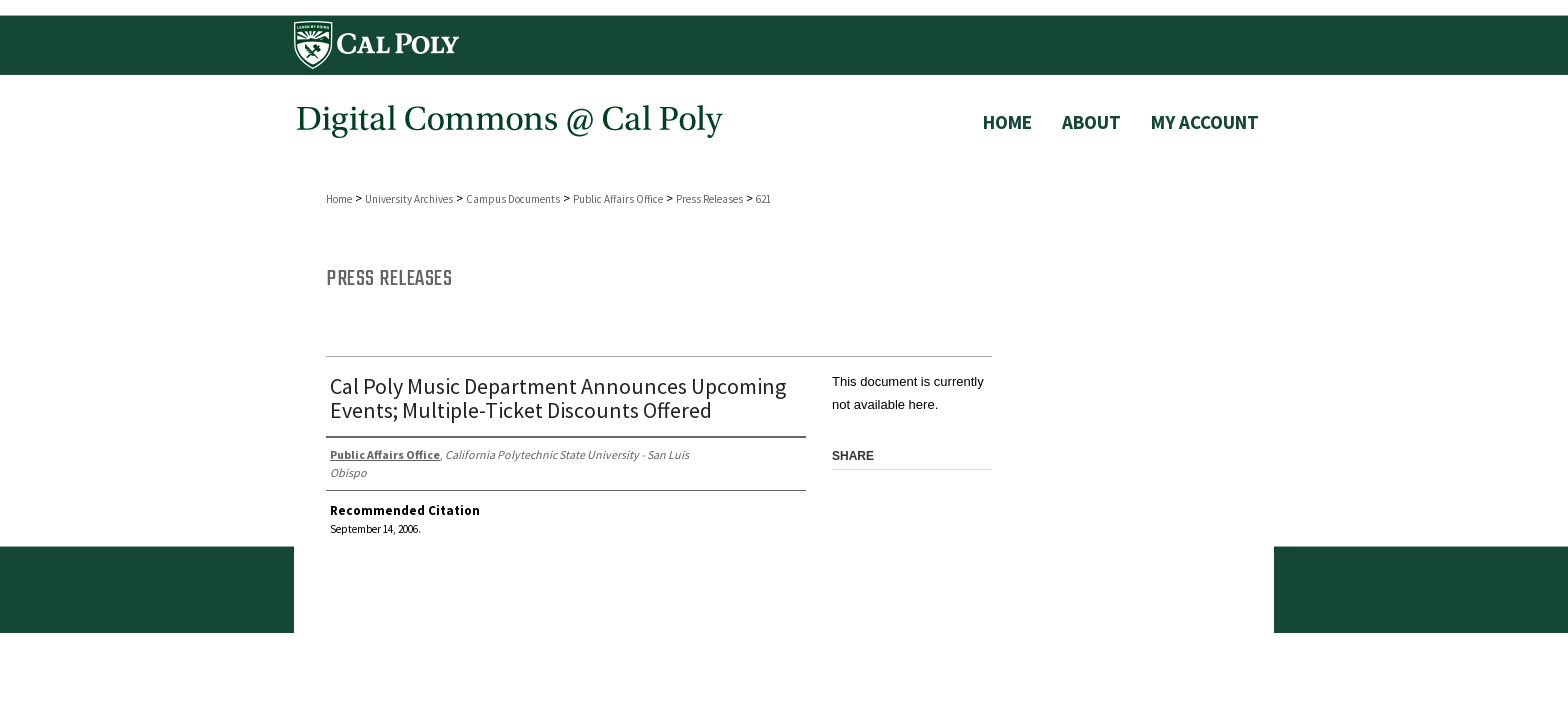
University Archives (409, 199)
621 (763, 199)
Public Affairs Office (618, 199)
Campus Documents (513, 199)
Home (339, 199)
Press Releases (709, 199)
